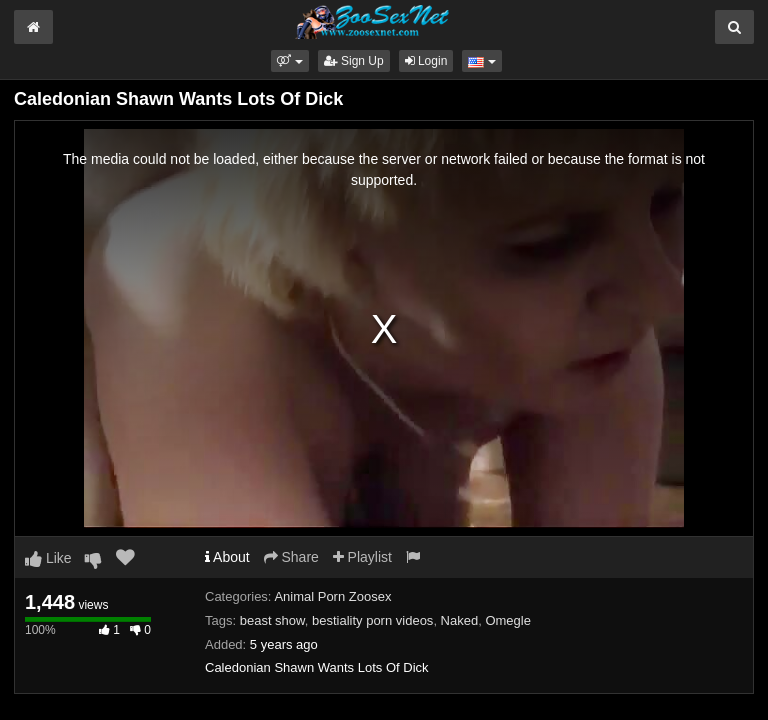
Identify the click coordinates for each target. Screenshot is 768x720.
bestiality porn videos (372, 620)
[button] (289, 61)
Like (48, 558)
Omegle (508, 620)
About (227, 557)
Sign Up (354, 61)
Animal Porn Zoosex (332, 596)
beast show (272, 620)
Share (291, 557)
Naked (460, 620)
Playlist (362, 557)
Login (426, 61)
